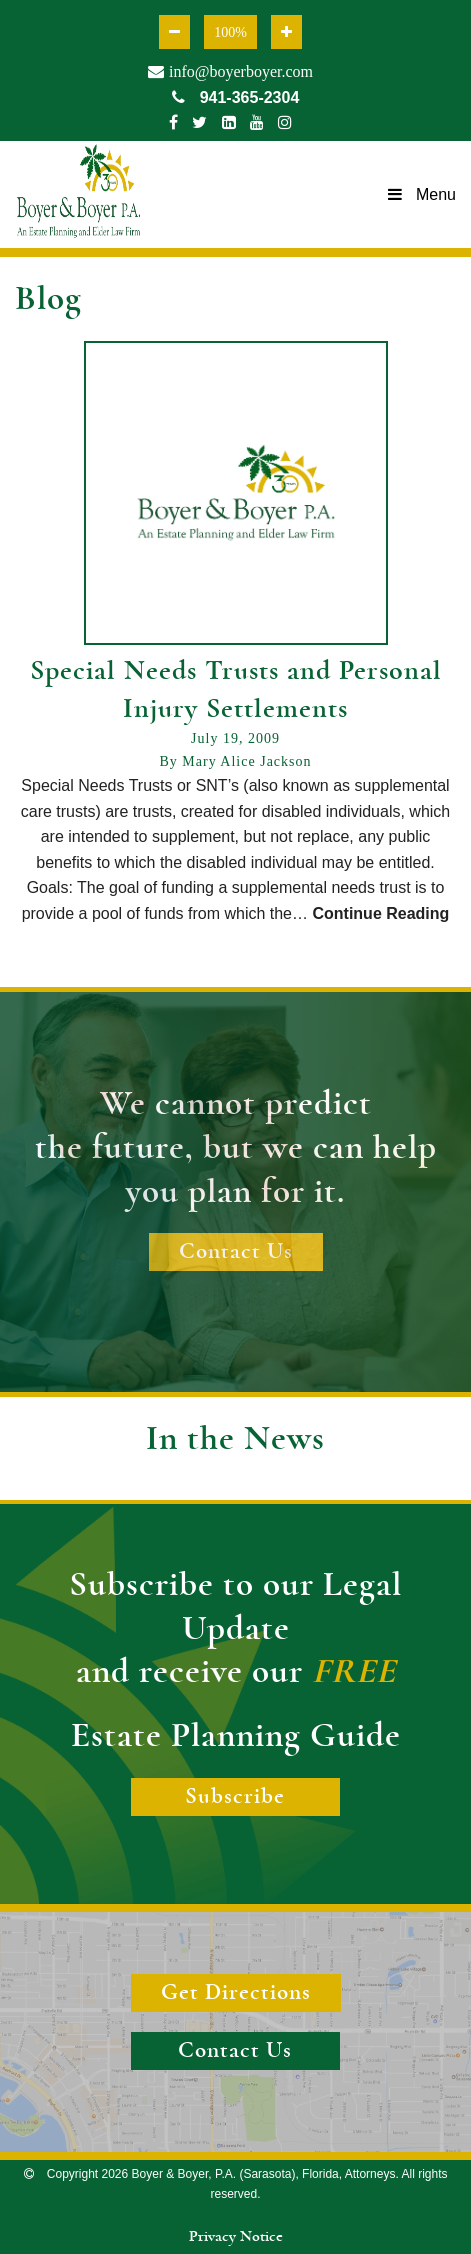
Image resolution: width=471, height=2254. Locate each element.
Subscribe (235, 1796)
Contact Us (236, 1251)
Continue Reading (380, 913)
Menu (422, 194)
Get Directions (236, 1992)
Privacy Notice (236, 2236)
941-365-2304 (236, 97)
